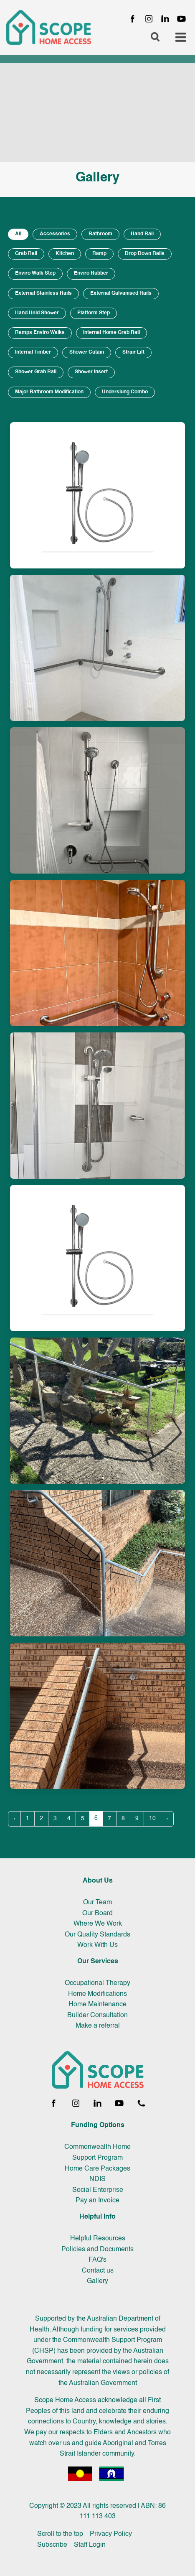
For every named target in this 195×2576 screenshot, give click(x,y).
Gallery (97, 2281)
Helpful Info (97, 2217)
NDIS (97, 2179)
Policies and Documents (97, 2249)
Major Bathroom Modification (49, 392)
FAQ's (97, 2260)
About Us (98, 1881)
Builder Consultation (97, 2015)
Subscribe (52, 2545)
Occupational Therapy (97, 1983)
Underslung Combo (125, 392)
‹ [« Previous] (14, 1819)
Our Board (97, 1913)
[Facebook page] (132, 19)
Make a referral (98, 2026)
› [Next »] (167, 1819)
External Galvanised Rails (121, 293)
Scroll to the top (60, 2534)
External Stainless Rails (43, 293)
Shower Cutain (86, 352)
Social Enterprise (97, 2190)
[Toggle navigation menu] (180, 37)
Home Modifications (97, 1994)
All (18, 234)
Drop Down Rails (145, 253)
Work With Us (97, 1945)
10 (152, 1819)
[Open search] (155, 37)
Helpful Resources (97, 2238)
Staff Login (90, 2545)
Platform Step (93, 313)
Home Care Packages (97, 2169)
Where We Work (97, 1924)
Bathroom (100, 234)
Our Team (97, 1902)
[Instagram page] (149, 19)
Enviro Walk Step (35, 273)
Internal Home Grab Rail (111, 332)
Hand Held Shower (37, 313)
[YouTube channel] (181, 19)
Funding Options (97, 2125)
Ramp (99, 253)
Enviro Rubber (91, 273)
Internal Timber (33, 352)
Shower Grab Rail (35, 372)
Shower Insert (91, 372)
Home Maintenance (97, 2004)
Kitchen (65, 253)
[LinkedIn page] (165, 19)
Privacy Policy (111, 2534)
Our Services (97, 1961)
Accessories (55, 234)
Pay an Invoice (97, 2200)
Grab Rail (26, 253)
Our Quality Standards (97, 1934)
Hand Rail (142, 234)
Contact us (98, 2271)
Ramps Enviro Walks (40, 332)
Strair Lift (133, 352)
